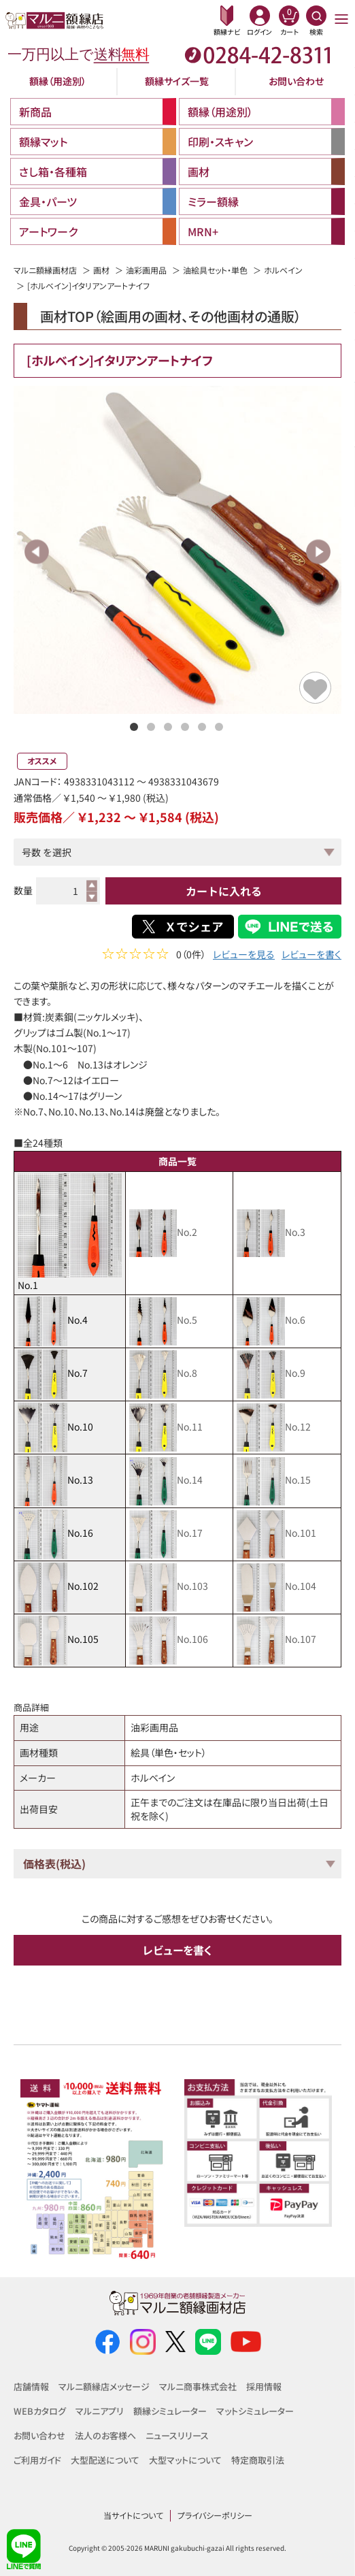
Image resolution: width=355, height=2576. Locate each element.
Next (318, 551)
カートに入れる (224, 891)
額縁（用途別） (57, 81)
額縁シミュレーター (170, 2410)
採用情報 (264, 2386)
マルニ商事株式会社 (198, 2386)
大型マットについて (185, 2459)
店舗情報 (31, 2386)
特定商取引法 (257, 2459)
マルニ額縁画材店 (45, 270)
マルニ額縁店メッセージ (104, 2386)
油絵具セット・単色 (215, 270)
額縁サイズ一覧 (177, 81)
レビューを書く (311, 955)
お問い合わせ (296, 81)
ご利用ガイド (37, 2459)
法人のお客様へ (105, 2435)
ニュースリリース (177, 2435)
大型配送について (105, 2459)
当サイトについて (133, 2515)
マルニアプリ (99, 2410)
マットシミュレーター (255, 2410)
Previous (37, 551)
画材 (101, 270)
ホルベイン (283, 270)
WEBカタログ (40, 2410)
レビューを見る (244, 955)
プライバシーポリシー (215, 2515)
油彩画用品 (146, 270)
